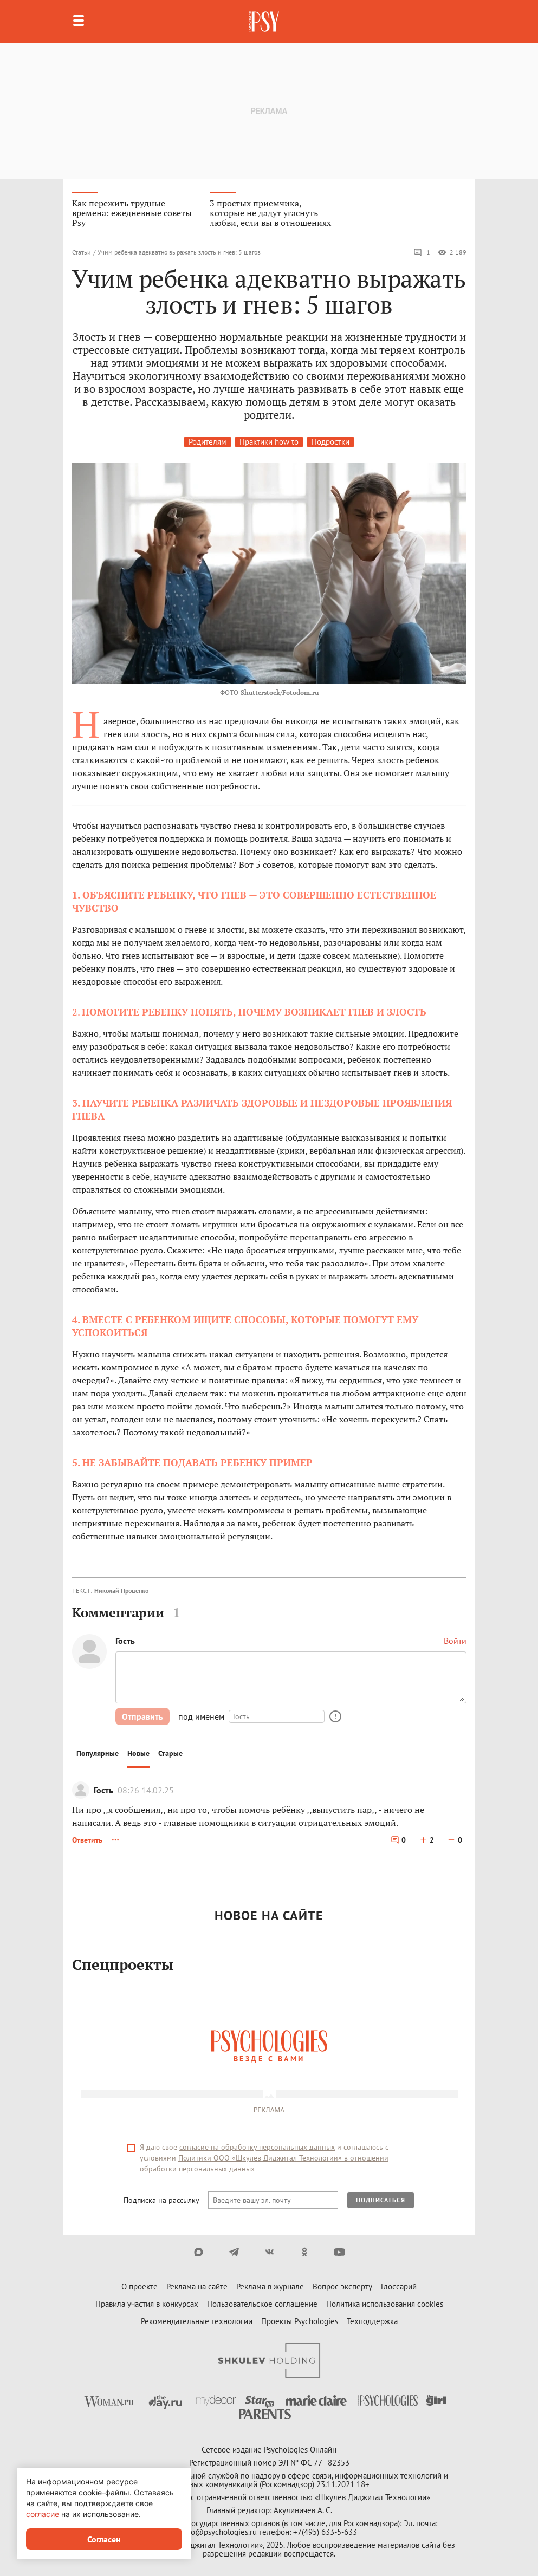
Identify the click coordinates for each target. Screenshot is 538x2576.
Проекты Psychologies (299, 2321)
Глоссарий (399, 2286)
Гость (103, 1790)
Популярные (97, 1753)
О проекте (139, 2286)
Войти (455, 1640)
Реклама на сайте (197, 2286)
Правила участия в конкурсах (146, 2304)
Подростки (330, 442)
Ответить (87, 1840)
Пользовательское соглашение (262, 2304)
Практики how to (269, 442)
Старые (170, 1753)
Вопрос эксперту (342, 2286)
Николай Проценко (121, 1590)
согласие (42, 2514)
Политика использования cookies (384, 2304)
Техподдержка (372, 2321)
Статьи (81, 252)
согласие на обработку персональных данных (257, 2147)
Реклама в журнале (270, 2286)
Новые (138, 1753)
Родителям (207, 442)
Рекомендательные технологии (196, 2321)
